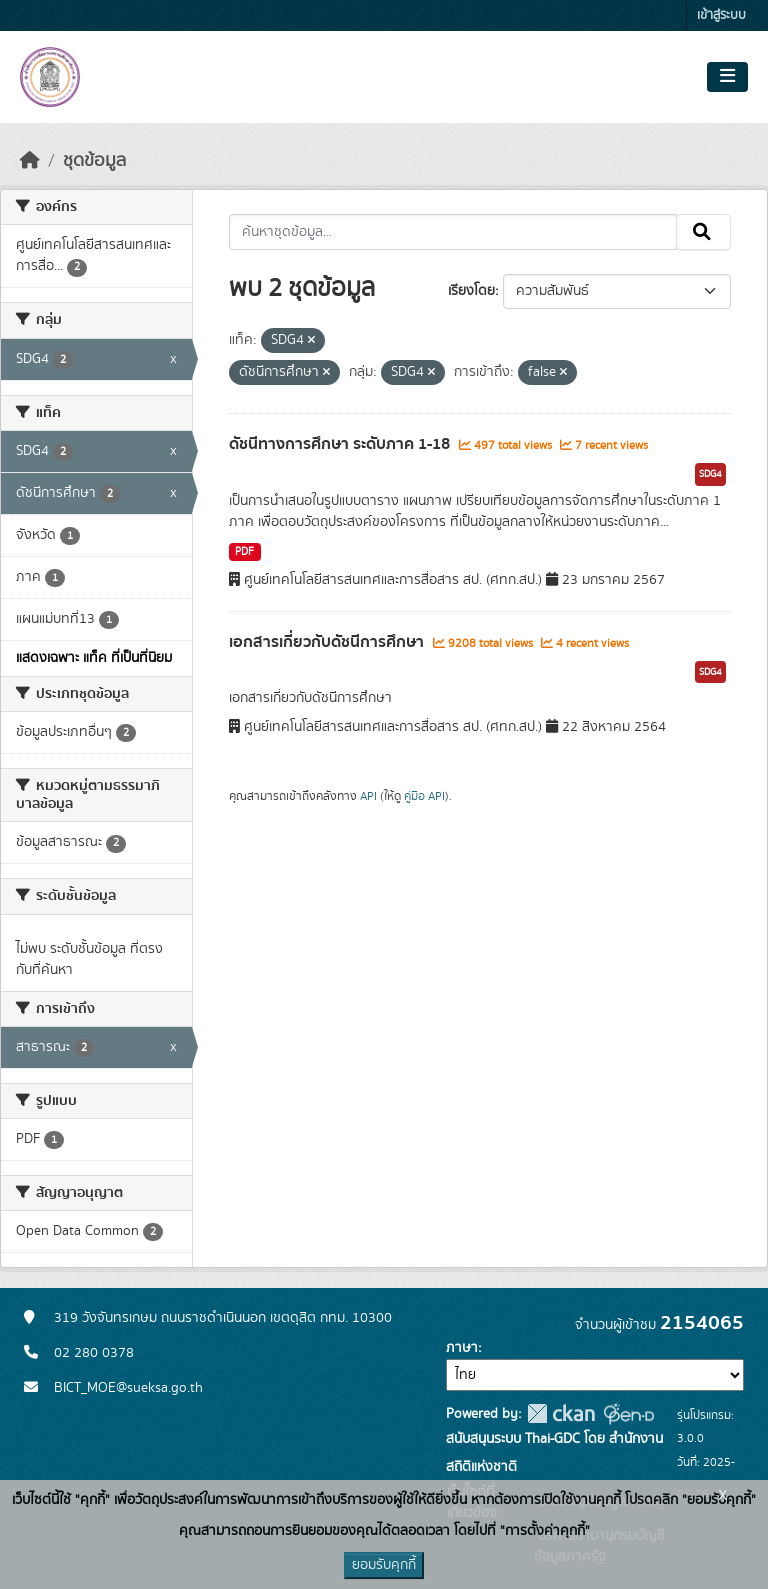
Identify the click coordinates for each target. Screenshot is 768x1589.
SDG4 (710, 474)
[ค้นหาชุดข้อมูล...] (453, 232)
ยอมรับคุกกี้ (384, 1565)
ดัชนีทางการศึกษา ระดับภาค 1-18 (341, 444)
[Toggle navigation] (727, 77)
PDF (244, 552)
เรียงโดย (471, 291)
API (368, 796)
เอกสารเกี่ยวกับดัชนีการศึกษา (328, 642)
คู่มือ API (424, 796)
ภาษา (462, 1348)
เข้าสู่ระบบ (721, 15)
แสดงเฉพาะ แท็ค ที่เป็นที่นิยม (94, 658)
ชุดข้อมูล (94, 161)
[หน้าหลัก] (30, 161)
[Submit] (703, 232)
